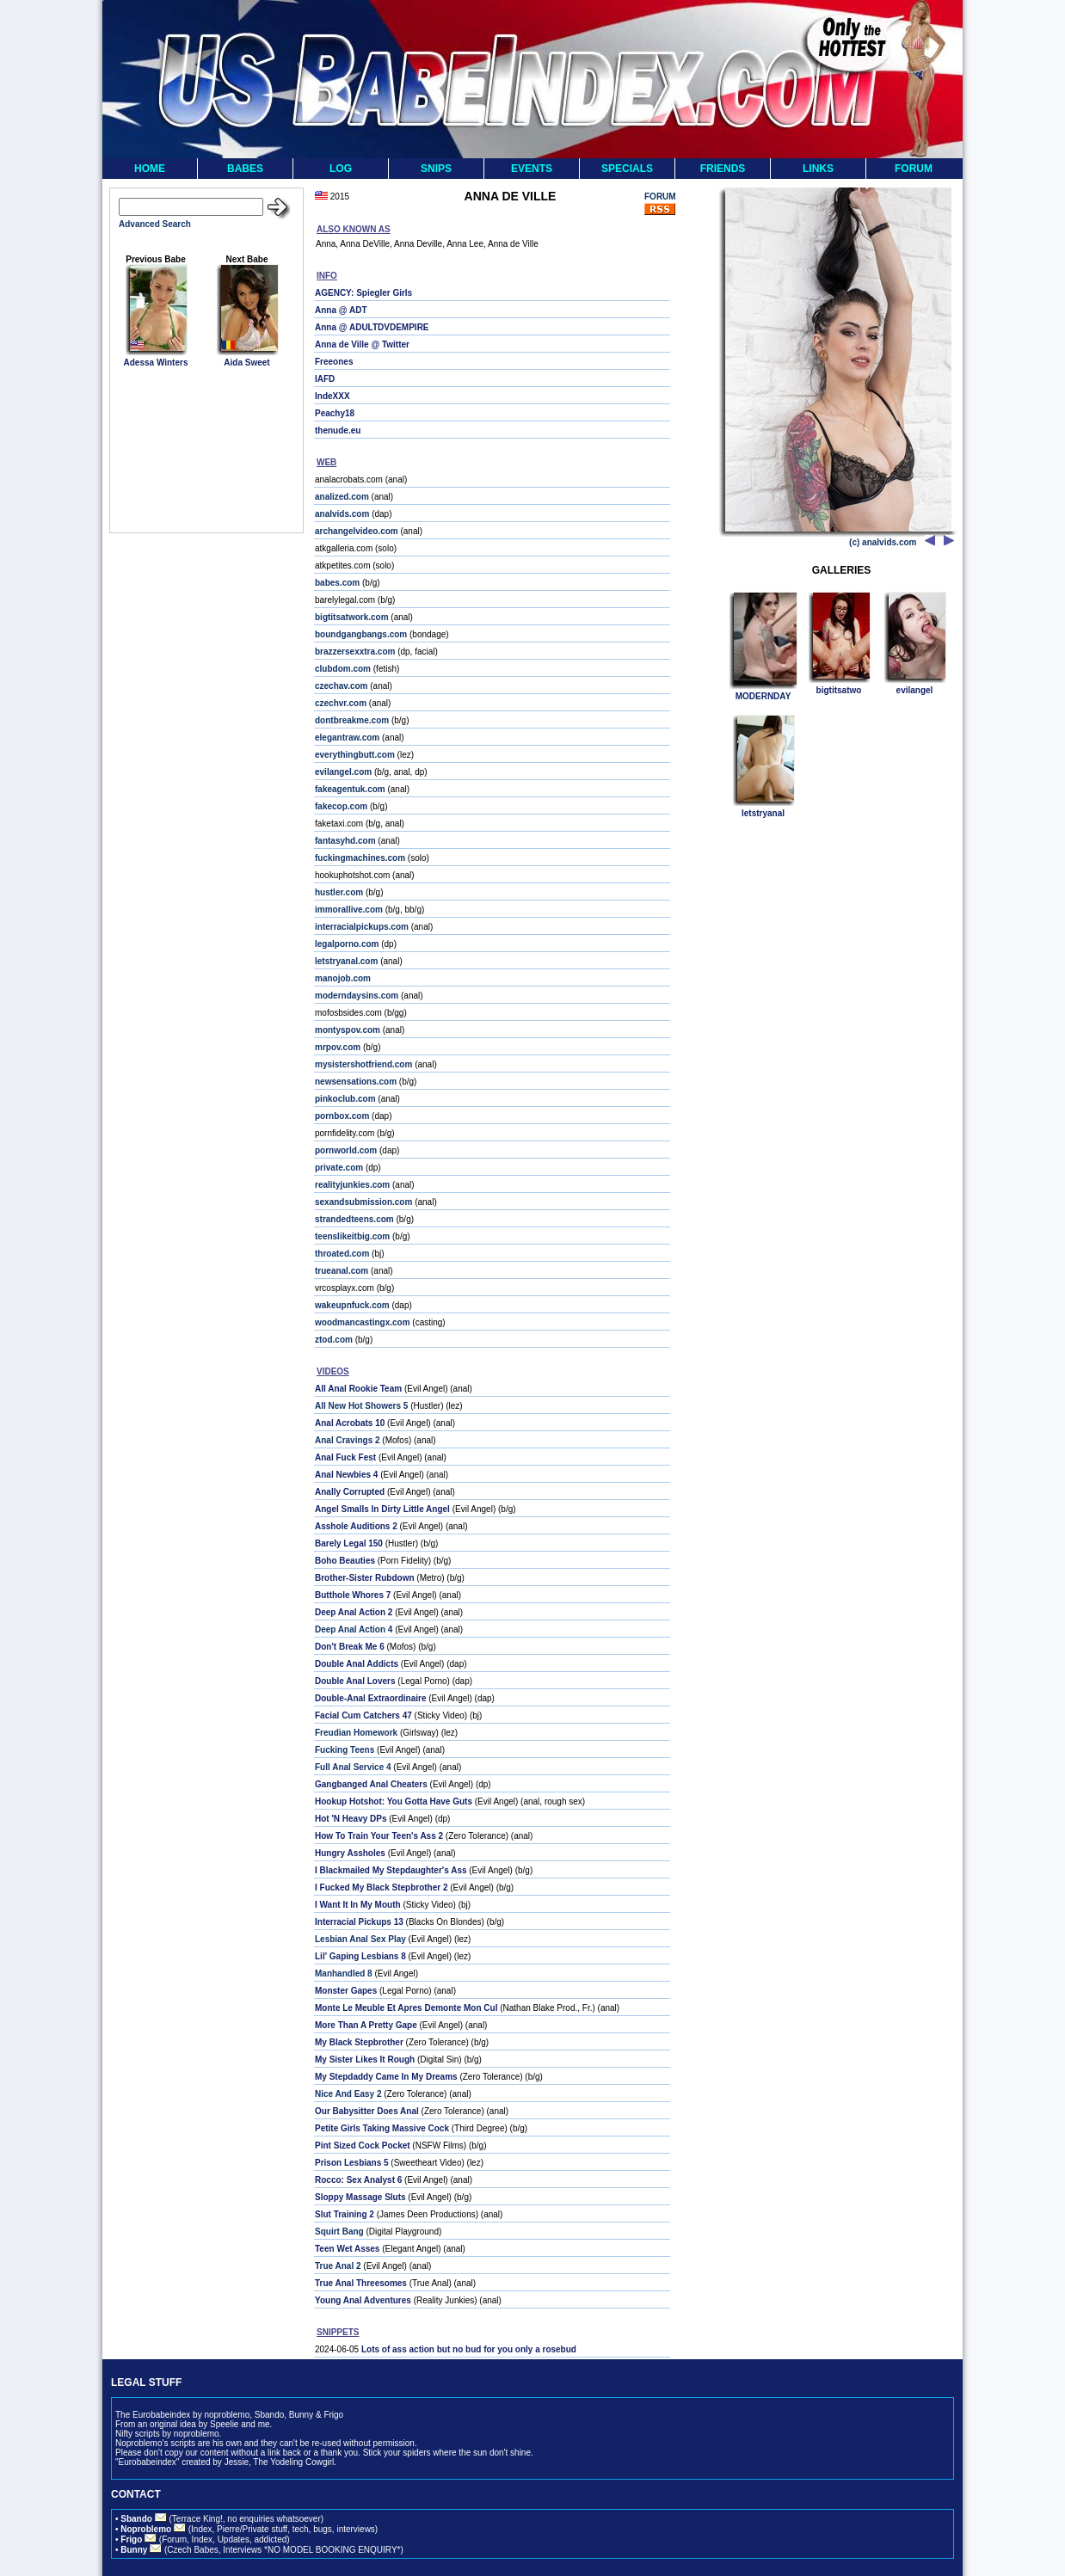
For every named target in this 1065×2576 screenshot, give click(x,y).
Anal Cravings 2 (347, 1440)
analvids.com (342, 514)
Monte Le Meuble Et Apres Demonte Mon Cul (406, 2008)
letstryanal (763, 813)
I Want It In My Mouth (358, 1904)
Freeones (334, 361)
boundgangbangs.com (361, 634)
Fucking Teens (344, 1750)
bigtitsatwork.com (352, 617)
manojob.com (343, 978)
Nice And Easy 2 (348, 2094)
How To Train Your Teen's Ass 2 (379, 1836)
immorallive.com (349, 909)
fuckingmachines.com (360, 858)
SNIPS (436, 169)
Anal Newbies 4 (346, 1474)
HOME (149, 169)
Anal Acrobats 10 (350, 1423)
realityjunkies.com (352, 1185)
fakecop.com (341, 806)
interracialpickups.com (362, 926)
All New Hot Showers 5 (361, 1406)
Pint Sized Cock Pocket (362, 2145)
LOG (340, 169)
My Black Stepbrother (359, 2042)
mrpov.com (337, 1047)
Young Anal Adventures (363, 2300)
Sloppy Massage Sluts (360, 2197)
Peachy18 (334, 413)
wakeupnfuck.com (352, 1305)
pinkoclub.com (345, 1099)
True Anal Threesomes (361, 2283)
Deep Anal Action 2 (353, 1612)
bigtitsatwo (839, 690)
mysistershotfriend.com (363, 1064)
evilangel (914, 690)
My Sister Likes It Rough (365, 2059)
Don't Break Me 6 (350, 1646)
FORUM (914, 169)
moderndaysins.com (356, 995)
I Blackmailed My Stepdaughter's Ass (391, 1870)
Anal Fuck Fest (345, 1457)
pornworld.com (346, 1150)
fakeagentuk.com (350, 789)
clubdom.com (343, 668)
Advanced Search (155, 224)
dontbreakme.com (352, 720)
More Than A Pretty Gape (366, 2025)
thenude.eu (337, 430)
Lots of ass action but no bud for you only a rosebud (468, 2349)
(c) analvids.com (882, 542)
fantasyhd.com (345, 840)
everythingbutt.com (355, 754)
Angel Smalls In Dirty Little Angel (382, 1509)
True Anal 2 (338, 2266)
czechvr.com (340, 703)
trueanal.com (341, 1271)
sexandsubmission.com (363, 1202)
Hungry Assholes (350, 1853)
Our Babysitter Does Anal (367, 2111)
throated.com (342, 1253)
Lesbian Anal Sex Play (360, 1939)
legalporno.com (347, 944)
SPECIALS (627, 169)
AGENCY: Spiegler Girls (363, 293)
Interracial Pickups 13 (359, 1922)
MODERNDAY (763, 696)
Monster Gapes (346, 1990)
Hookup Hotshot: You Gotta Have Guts (393, 1801)
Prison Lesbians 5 (352, 2162)
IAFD (325, 379)
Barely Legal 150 (349, 1543)
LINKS (818, 169)
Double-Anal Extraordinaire (370, 1698)
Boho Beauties (345, 1560)
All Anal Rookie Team (358, 1388)
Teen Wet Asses (347, 2248)
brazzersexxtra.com (355, 651)
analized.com (342, 496)
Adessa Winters (156, 362)
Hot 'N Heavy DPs (351, 1818)
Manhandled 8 (343, 1973)
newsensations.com (356, 1081)
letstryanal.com (346, 961)
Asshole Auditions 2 (356, 1526)
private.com (339, 1167)
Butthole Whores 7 (353, 1595)
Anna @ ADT (341, 310)
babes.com (337, 582)
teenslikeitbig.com (352, 1236)
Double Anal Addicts (356, 1664)
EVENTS (531, 169)
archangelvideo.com (356, 531)
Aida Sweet (246, 362)
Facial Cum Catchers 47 (363, 1715)
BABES (245, 169)
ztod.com (334, 1339)
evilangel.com (343, 772)
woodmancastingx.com (362, 1322)
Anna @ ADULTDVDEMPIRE (372, 327)
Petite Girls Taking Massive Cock (382, 2128)
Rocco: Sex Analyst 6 (358, 2180)
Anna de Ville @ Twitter (362, 344)
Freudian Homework (356, 1732)
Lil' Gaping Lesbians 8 (360, 1956)
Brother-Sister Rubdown (365, 1578)
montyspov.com (347, 1030)
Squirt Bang (339, 2231)
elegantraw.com (347, 737)
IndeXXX (332, 396)
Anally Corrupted (350, 1492)
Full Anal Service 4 (353, 1767)
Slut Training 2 (344, 2214)
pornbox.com (342, 1116)
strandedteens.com (354, 1219)
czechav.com (341, 686)
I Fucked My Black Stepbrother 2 (381, 1887)
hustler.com (339, 892)
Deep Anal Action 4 (353, 1629)
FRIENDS (723, 169)
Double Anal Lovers (355, 1681)
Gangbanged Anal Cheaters (371, 1784)
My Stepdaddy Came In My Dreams (386, 2076)
